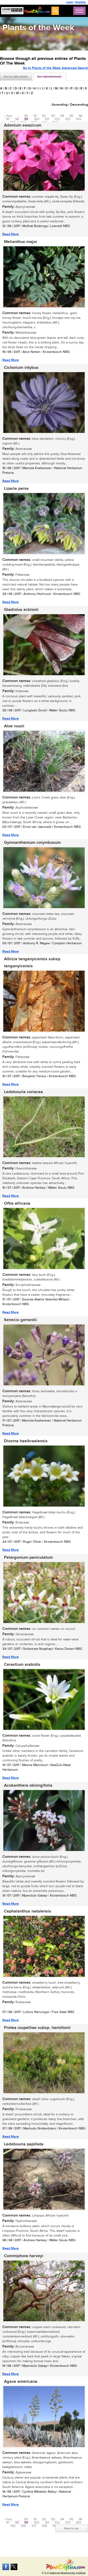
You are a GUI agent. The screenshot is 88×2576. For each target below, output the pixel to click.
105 (12, 2526)
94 (62, 116)
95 (71, 116)
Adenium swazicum (22, 125)
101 (47, 119)
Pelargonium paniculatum (28, 1557)
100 (36, 119)
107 (33, 2526)
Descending (79, 105)
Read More (10, 234)
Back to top (71, 2528)
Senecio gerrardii (20, 1320)
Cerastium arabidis (22, 1664)
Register (80, 2)
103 (67, 119)
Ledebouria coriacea (23, 1092)
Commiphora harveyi (23, 2256)
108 (44, 2526)
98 (17, 119)
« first (8, 116)
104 (78, 119)
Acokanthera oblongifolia (28, 1785)
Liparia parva (16, 488)
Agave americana (20, 2381)
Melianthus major (20, 241)
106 (23, 2526)
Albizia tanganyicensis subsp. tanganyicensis (32, 962)
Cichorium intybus (21, 367)
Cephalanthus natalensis (27, 1911)
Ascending (60, 105)
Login (69, 2)
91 (35, 116)
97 (8, 119)
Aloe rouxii (14, 726)
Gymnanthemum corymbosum (32, 842)
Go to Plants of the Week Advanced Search (55, 68)
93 (53, 116)
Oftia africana (17, 1203)
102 (57, 119)
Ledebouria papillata (23, 2144)
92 (44, 116)
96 (80, 116)
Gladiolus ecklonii (21, 609)
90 (26, 116)
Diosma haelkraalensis (26, 1441)
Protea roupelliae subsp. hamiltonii (37, 2027)
